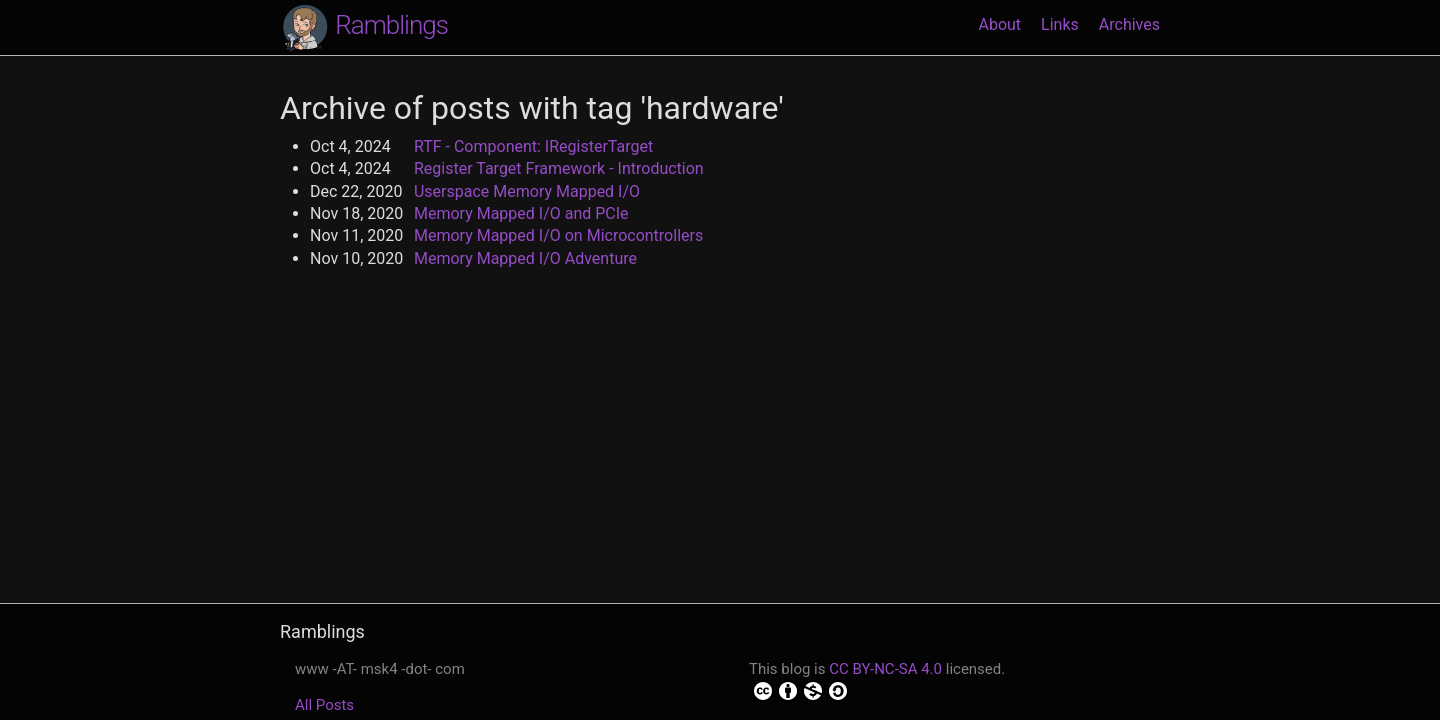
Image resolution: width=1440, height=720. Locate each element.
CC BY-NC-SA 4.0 (885, 669)
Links (1060, 24)
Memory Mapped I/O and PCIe (521, 213)
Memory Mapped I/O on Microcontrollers (558, 235)
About (999, 24)
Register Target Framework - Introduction (559, 168)
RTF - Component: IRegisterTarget (533, 146)
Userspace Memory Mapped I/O (527, 191)
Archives (1129, 24)
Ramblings (364, 27)
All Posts (324, 705)
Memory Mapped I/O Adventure (525, 258)
